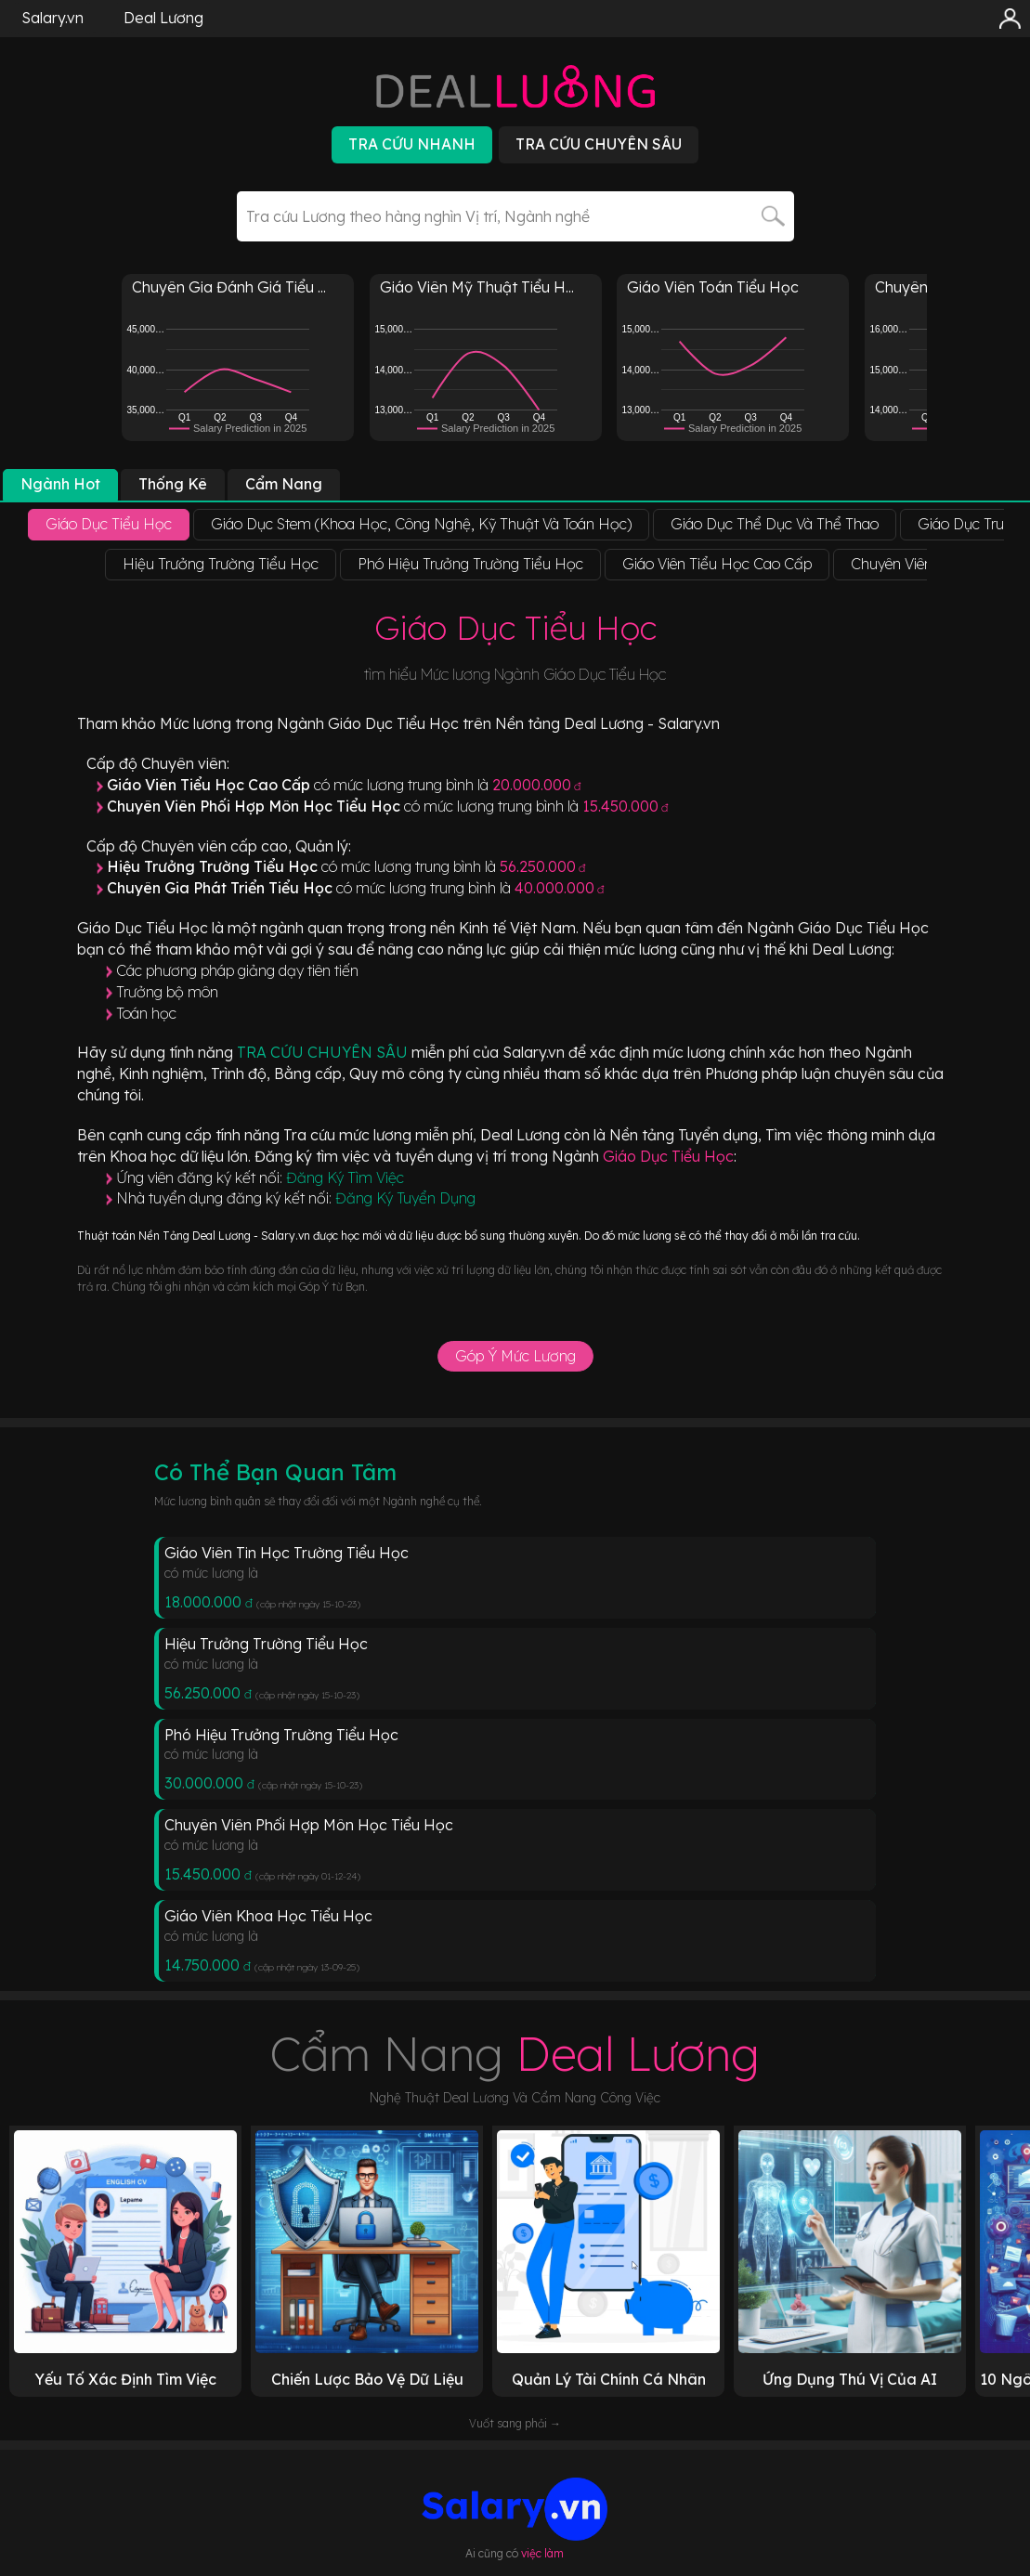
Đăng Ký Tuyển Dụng (405, 1198)
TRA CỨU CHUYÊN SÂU (324, 1052)
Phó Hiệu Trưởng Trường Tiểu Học (281, 1734)
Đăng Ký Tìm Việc (345, 1177)
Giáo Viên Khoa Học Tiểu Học (268, 1915)
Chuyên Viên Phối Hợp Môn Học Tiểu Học (308, 1824)
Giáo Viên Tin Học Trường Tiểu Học (286, 1552)
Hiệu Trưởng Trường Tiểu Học (266, 1643)
